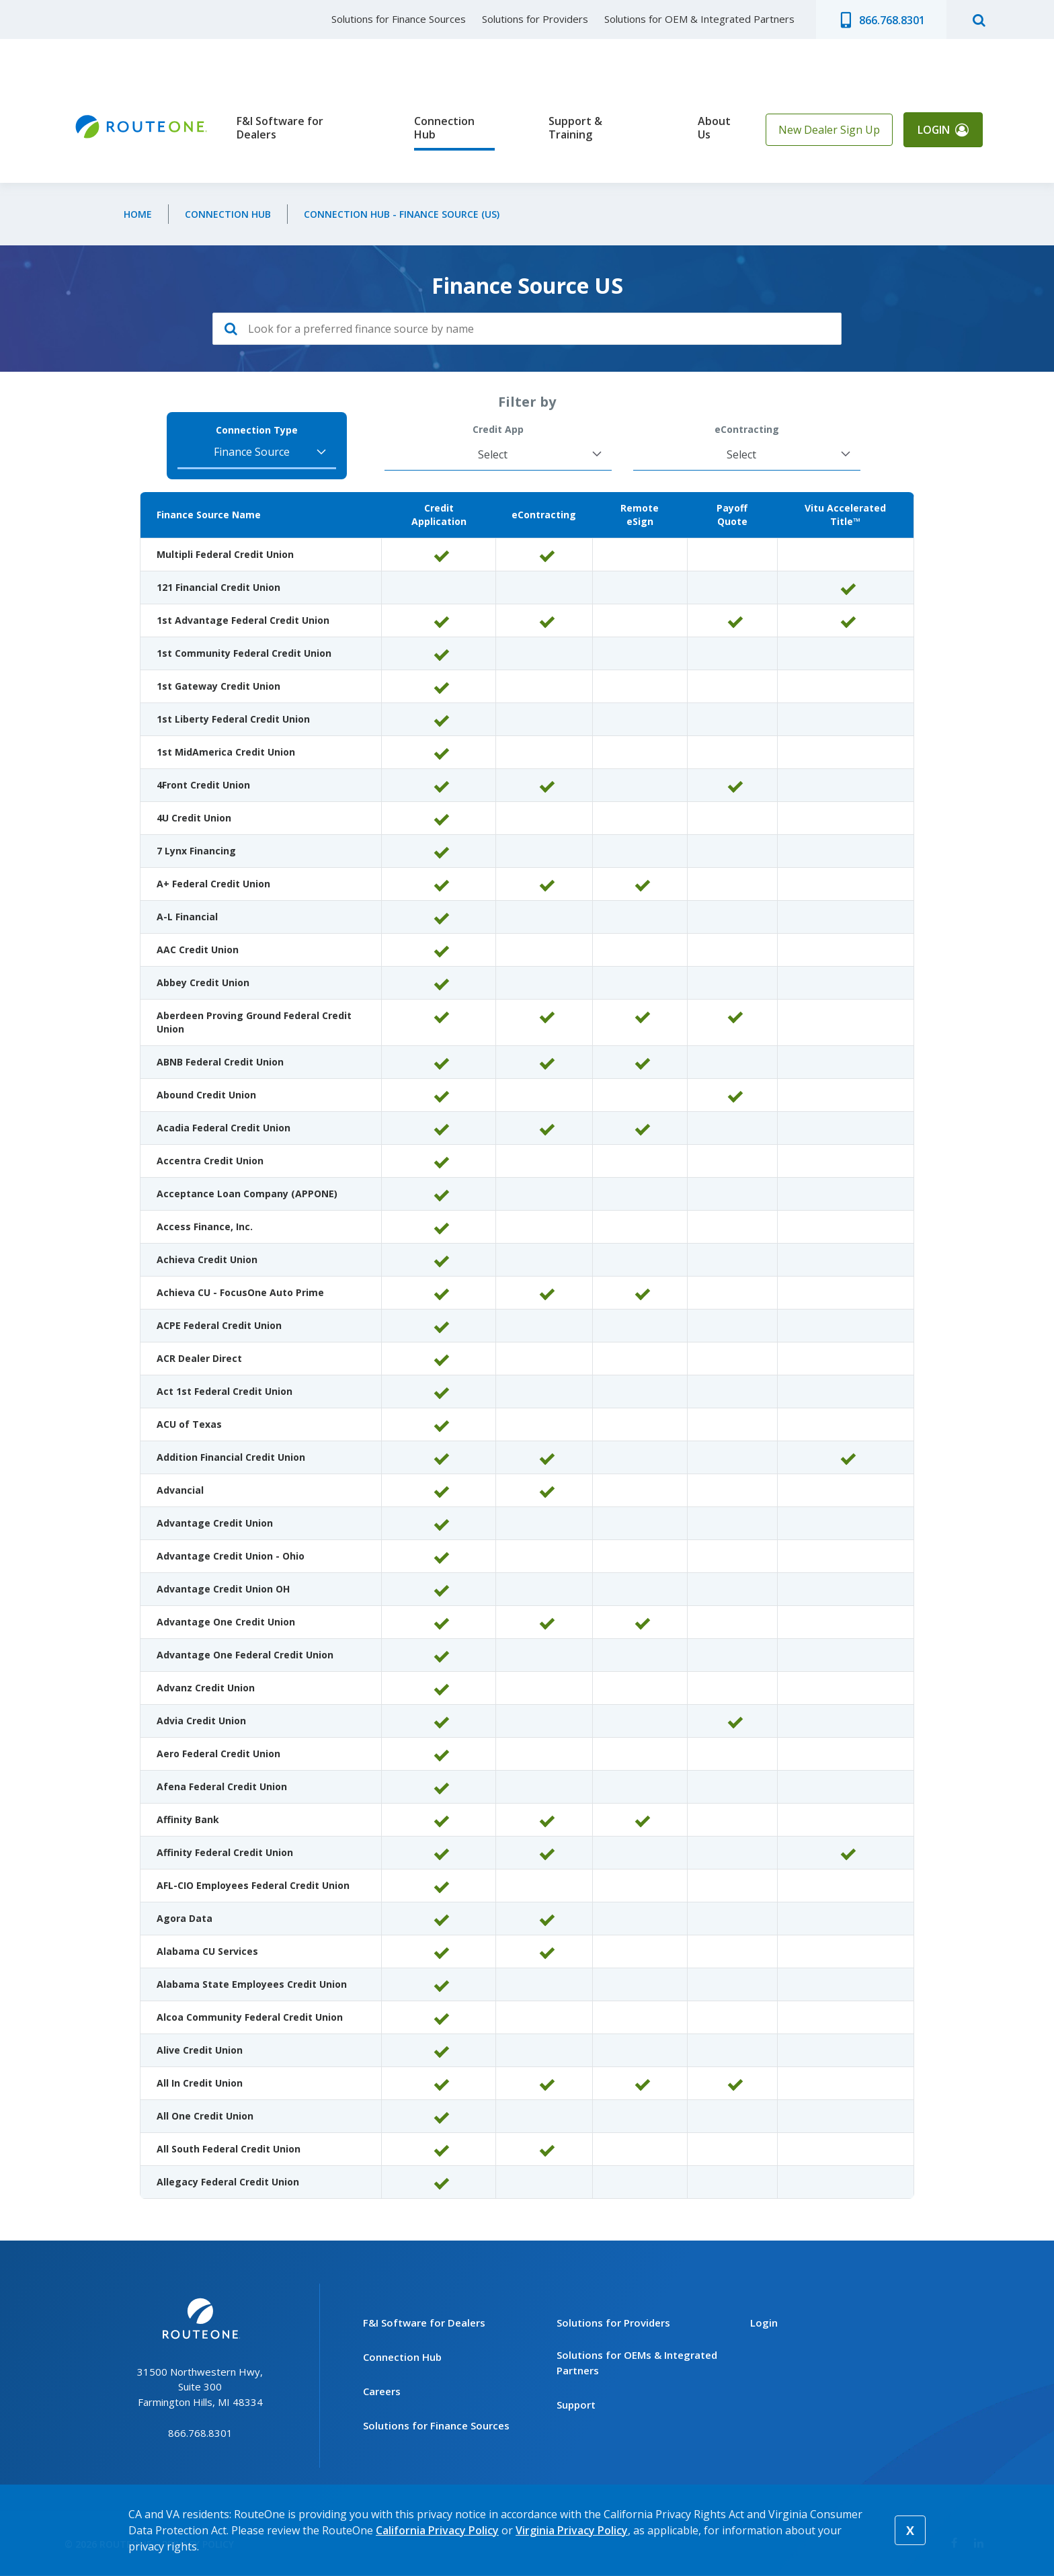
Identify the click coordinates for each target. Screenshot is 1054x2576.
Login (933, 129)
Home (138, 214)
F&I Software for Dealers (280, 128)
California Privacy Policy (437, 2530)
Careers (382, 2391)
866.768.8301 (892, 20)
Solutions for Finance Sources (398, 19)
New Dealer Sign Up (828, 129)
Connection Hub (443, 128)
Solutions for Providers (535, 19)
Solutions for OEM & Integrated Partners (699, 19)
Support (576, 2404)
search (978, 19)
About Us (713, 128)
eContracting (747, 430)
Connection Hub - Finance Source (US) (401, 214)
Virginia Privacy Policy (572, 2530)
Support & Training (575, 128)
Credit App (498, 430)
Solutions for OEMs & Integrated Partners (637, 2362)
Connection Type (257, 430)
